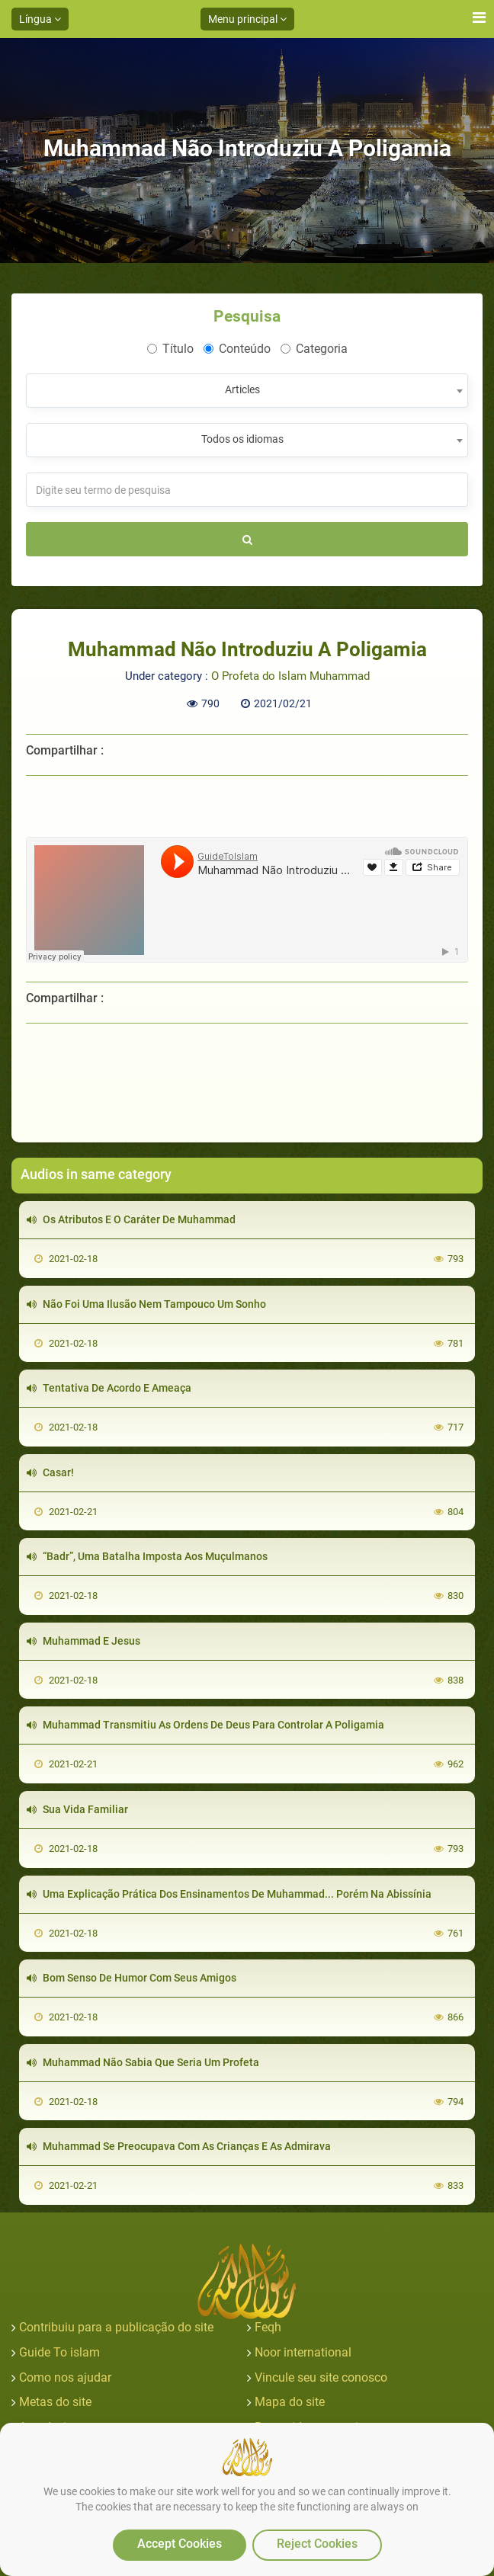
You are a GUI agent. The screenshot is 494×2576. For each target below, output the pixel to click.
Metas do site (55, 2402)
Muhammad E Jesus (83, 1641)
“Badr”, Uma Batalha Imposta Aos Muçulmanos (147, 1556)
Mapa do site (290, 2402)
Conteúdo (237, 348)
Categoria (314, 348)
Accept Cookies (179, 2543)
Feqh (268, 2327)
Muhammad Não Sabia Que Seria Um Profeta (143, 2062)
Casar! (50, 1472)
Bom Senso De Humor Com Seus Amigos (131, 1978)
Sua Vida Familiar (77, 1809)
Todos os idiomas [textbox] (242, 439)
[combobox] (247, 390)
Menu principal (247, 19)
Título (170, 348)
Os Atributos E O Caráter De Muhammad (131, 1219)
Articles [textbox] (242, 389)
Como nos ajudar (65, 2377)
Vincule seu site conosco (321, 2377)
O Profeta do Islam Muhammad (290, 676)
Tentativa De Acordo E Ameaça (109, 1388)
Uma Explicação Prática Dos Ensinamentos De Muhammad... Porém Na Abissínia (229, 1894)
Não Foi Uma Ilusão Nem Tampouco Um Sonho (146, 1304)
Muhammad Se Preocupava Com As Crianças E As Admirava (179, 2146)
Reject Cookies (317, 2543)
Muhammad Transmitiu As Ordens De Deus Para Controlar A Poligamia (205, 1725)
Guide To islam (59, 2352)
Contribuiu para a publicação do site (116, 2327)
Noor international (303, 2352)
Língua (40, 19)
